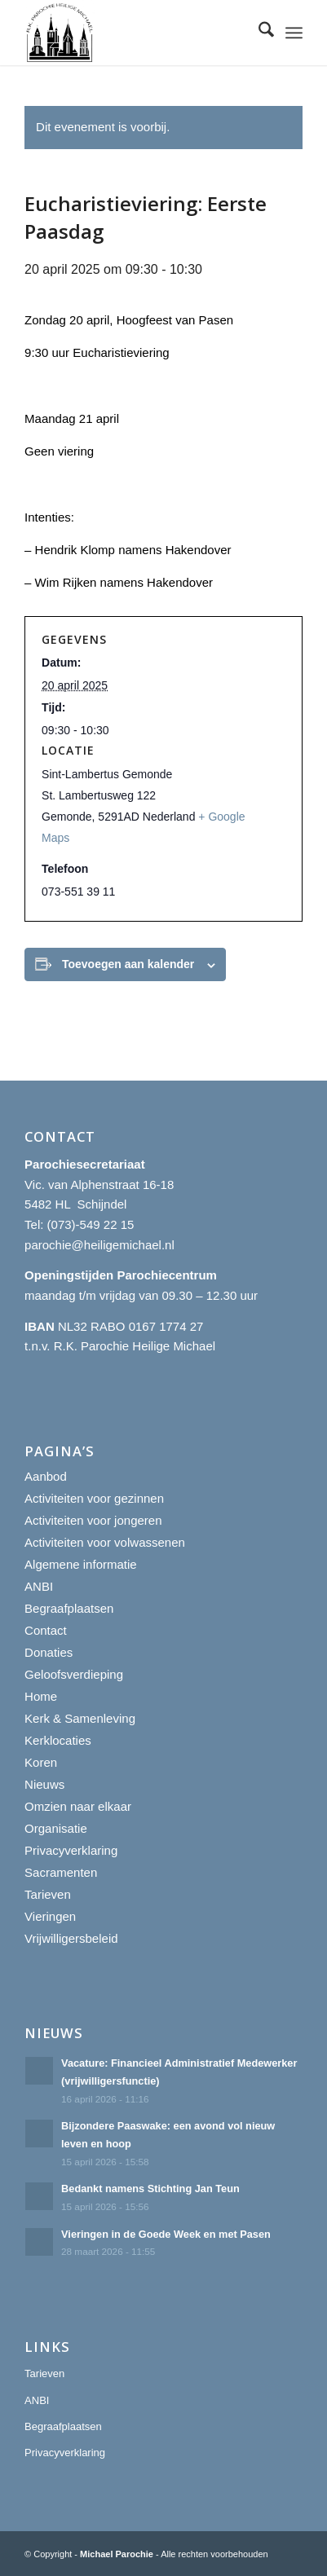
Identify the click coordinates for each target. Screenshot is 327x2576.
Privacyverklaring (70, 1850)
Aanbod (45, 1476)
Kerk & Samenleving (79, 1718)
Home (40, 1696)
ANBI (38, 1586)
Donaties (48, 1652)
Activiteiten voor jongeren (92, 1520)
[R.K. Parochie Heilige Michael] (135, 32)
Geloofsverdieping (73, 1674)
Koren (40, 1762)
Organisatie (55, 1828)
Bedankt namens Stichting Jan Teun (150, 2188)
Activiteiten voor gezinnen (94, 1498)
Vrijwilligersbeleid (71, 1938)
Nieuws (44, 1784)
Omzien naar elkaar (77, 1806)
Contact (45, 1630)
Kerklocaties (57, 1740)
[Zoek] (258, 32)
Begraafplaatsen (68, 1608)
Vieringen (50, 1916)
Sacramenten (60, 1872)
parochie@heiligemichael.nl (99, 1245)
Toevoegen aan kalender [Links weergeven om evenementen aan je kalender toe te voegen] (128, 964)
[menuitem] (258, 32)
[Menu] (294, 32)
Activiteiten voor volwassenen (104, 1542)
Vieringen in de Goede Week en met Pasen (166, 2234)
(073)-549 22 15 (91, 1224)
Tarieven (47, 1894)
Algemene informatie (80, 1564)
